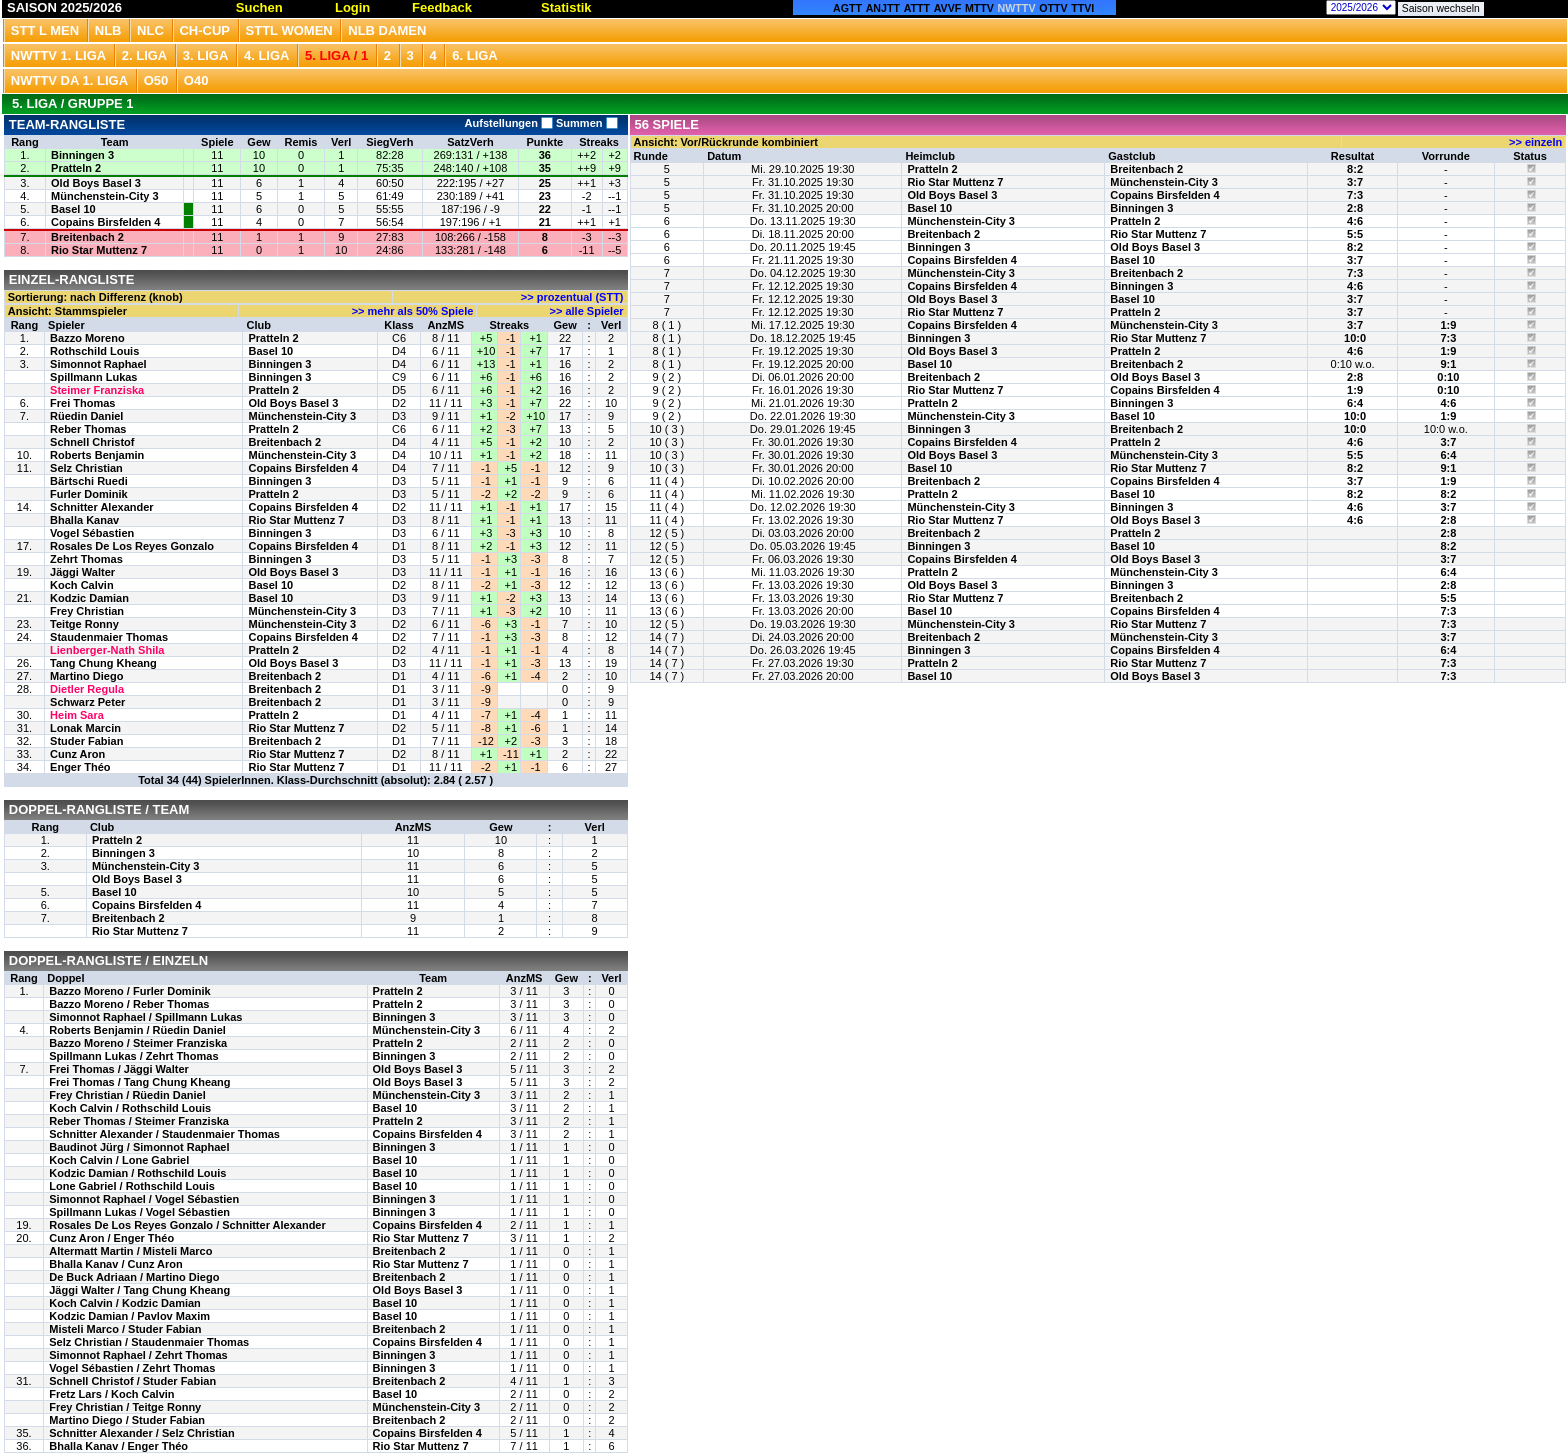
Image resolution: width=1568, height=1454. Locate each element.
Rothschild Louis (94, 351)
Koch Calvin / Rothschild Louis (130, 1108)
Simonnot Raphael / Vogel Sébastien (144, 1199)
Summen (585, 123)
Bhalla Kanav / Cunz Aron (115, 1264)
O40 (196, 80)
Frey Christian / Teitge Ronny (125, 1407)
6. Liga (475, 55)
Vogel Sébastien (92, 533)
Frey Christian (87, 611)
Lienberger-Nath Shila (107, 650)
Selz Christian (86, 468)
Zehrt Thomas (86, 559)
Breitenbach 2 (87, 237)
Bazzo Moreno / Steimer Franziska (138, 1043)
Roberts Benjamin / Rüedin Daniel (137, 1030)
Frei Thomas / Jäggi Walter (119, 1069)
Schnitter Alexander (102, 507)
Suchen (259, 7)
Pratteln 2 (76, 168)
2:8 (1355, 208)
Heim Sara (77, 715)
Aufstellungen (509, 123)
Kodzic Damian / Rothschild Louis (137, 1173)
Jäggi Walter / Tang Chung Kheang (139, 1290)
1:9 (1448, 325)
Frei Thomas (82, 403)
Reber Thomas (88, 429)
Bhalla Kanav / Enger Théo (118, 1446)
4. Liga (267, 55)
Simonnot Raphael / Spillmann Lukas (145, 1017)
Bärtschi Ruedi (89, 481)
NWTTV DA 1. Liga (69, 80)
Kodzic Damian (89, 598)
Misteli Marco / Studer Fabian (125, 1329)
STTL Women (289, 30)
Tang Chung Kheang (103, 663)
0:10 (1448, 377)
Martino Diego (86, 676)
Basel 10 (73, 209)
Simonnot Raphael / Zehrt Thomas (138, 1355)
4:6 (1355, 221)
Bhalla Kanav (84, 520)
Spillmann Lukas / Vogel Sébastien (139, 1212)
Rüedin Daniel (86, 416)
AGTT (847, 8)
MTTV (979, 8)
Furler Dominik (89, 494)
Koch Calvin (82, 585)
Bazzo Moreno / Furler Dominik (129, 991)
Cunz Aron (77, 754)
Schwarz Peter (87, 702)
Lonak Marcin (85, 728)
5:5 (1355, 234)
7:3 (1355, 195)
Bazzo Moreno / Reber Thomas (129, 1004)
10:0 (1355, 338)
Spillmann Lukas (93, 377)
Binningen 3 (82, 155)
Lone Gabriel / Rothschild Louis (132, 1186)
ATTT (917, 8)
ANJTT (883, 8)
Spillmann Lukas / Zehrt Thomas (133, 1056)
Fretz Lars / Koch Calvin (111, 1394)
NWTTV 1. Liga (58, 55)
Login (352, 7)
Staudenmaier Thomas (109, 637)
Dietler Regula (87, 689)
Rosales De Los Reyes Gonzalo (132, 546)
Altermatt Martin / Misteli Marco (130, 1251)
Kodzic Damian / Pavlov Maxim (129, 1316)
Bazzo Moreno (87, 338)
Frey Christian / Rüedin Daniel (127, 1095)
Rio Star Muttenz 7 (99, 250)
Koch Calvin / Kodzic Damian (125, 1303)
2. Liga (145, 55)
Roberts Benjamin (97, 455)
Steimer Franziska (97, 390)
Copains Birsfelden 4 (105, 222)
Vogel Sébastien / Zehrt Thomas (132, 1368)
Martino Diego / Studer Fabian (127, 1420)
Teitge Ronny (84, 624)
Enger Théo (80, 767)
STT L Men (45, 30)
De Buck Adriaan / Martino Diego (134, 1277)
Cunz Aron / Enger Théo (111, 1238)
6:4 (1355, 403)
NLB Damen (387, 30)
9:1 (1448, 364)
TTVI (1082, 8)
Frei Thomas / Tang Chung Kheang (139, 1082)
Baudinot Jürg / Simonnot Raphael (139, 1147)
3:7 (1355, 182)
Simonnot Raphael (98, 364)
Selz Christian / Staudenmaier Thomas (149, 1342)
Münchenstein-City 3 (105, 196)
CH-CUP (204, 30)
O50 (156, 80)
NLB (108, 30)
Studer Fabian (86, 741)
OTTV (1053, 8)
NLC (150, 30)
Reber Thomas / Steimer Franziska (139, 1121)
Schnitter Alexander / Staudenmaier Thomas (164, 1134)
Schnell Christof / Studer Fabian (132, 1381)
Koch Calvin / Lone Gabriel (119, 1160)
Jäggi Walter (82, 572)
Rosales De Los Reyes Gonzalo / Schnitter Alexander (187, 1225)
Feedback (442, 7)
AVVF (948, 8)
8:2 (1355, 169)
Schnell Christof (92, 442)
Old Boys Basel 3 (96, 183)
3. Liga (206, 55)
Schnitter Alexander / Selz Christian (141, 1433)
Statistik (566, 7)
